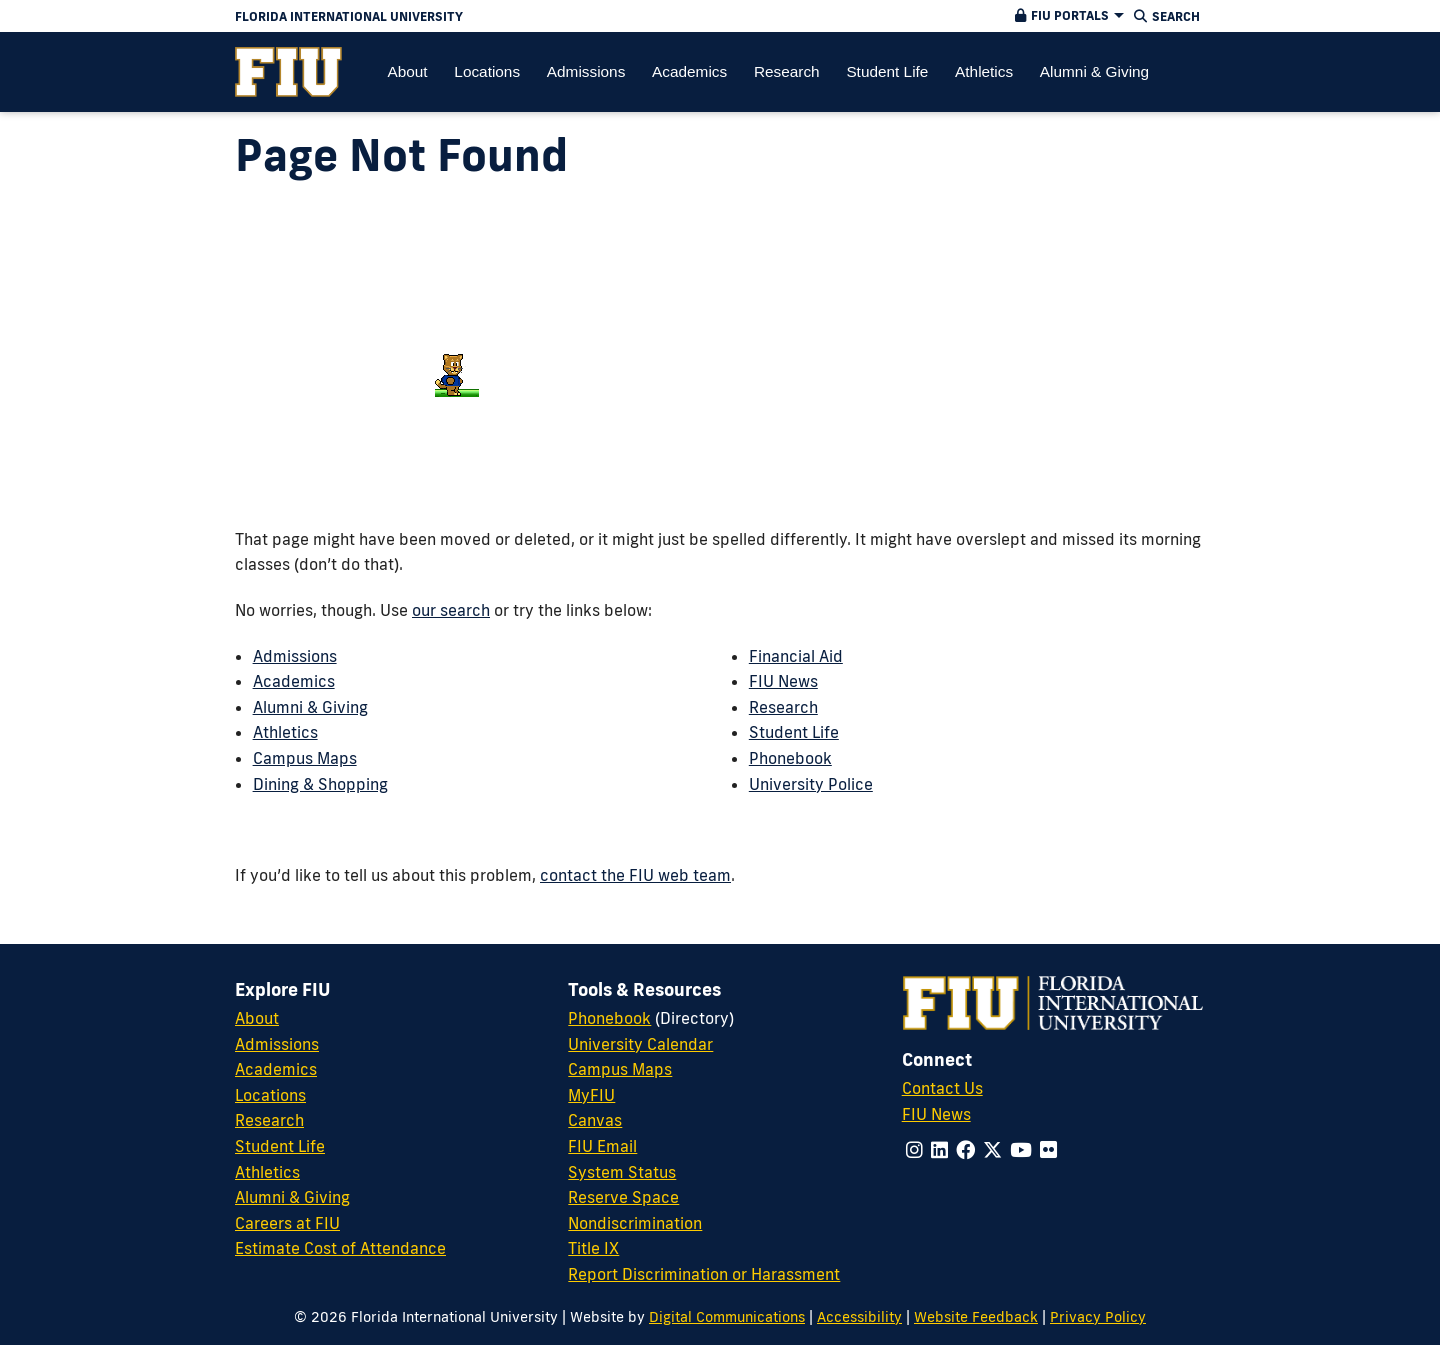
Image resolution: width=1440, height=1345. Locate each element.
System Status (622, 1172)
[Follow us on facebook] (965, 1149)
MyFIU (591, 1095)
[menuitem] (288, 72)
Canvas (595, 1120)
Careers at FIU (287, 1223)
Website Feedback (976, 1316)
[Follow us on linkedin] (939, 1149)
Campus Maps (305, 758)
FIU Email (602, 1146)
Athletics (285, 732)
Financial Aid (796, 656)
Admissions (295, 656)
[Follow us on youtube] (1021, 1149)
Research (783, 707)
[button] (1067, 16)
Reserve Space (623, 1197)
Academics (294, 681)
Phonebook (790, 758)
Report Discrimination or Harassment (704, 1274)
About (257, 1018)
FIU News (783, 681)
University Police (811, 784)
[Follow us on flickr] (1048, 1149)
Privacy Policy (1098, 1316)
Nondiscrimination (635, 1223)
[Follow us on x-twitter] (992, 1149)
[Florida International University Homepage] (561, 16)
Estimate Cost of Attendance (340, 1248)
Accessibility (859, 1316)
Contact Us (942, 1088)
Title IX (593, 1248)
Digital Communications (727, 1316)
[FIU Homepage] (288, 72)
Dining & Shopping (320, 784)
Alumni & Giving (310, 707)
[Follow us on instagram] (914, 1149)
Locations (270, 1095)
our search (451, 610)
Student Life (794, 732)
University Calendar (640, 1044)
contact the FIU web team (635, 875)
